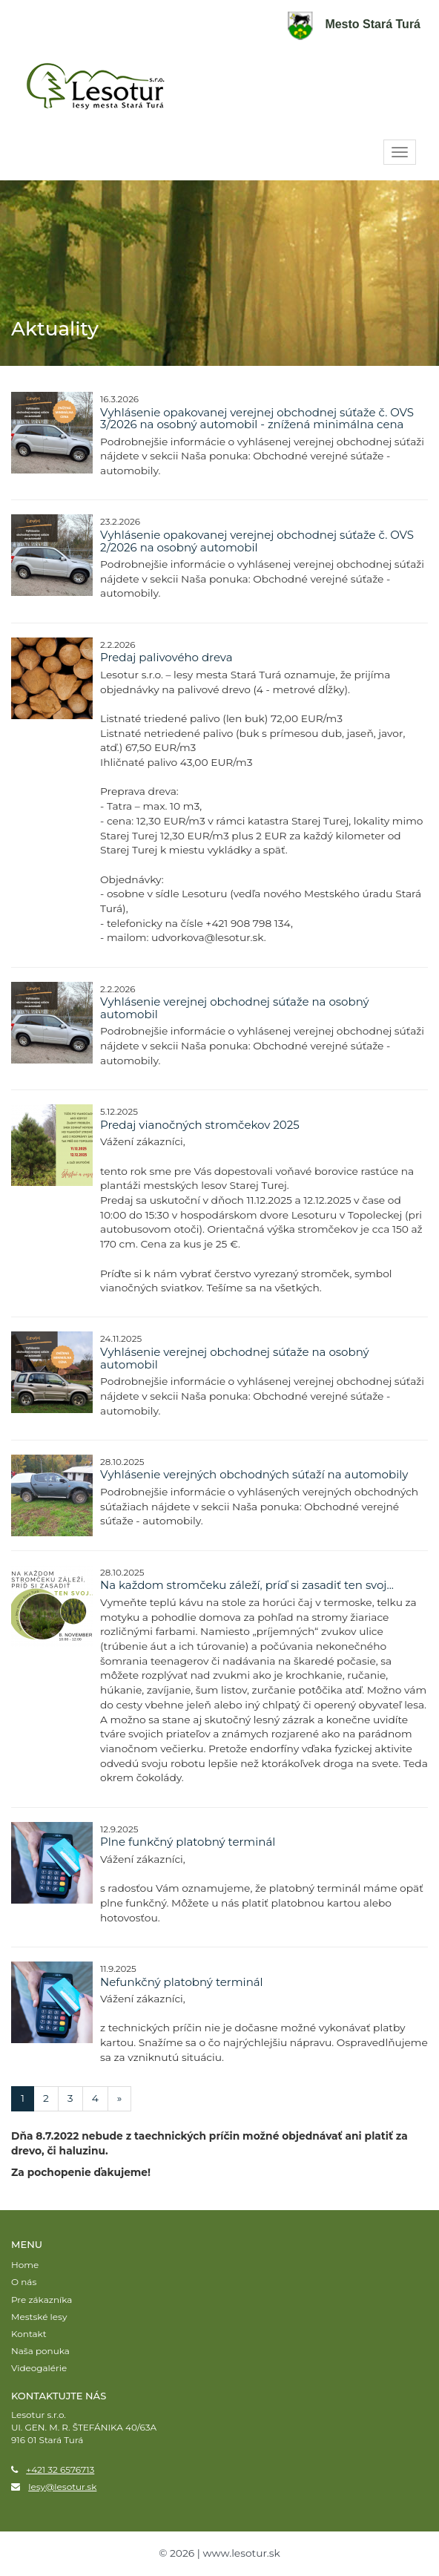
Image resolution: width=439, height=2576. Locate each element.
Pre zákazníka (41, 2299)
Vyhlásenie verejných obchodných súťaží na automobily (254, 1474)
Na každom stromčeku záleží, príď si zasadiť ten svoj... (247, 1585)
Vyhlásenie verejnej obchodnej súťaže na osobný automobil (234, 1007)
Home (25, 2264)
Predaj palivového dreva (166, 657)
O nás (23, 2281)
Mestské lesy (39, 2316)
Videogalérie (39, 2367)
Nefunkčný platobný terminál (181, 1982)
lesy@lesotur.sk (62, 2486)
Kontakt (29, 2333)
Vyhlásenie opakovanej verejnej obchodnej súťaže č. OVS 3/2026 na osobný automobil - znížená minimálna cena (257, 418)
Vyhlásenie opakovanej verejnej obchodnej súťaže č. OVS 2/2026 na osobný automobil (257, 541)
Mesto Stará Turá (354, 24)
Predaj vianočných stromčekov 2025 (200, 1125)
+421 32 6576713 (60, 2469)
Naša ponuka (40, 2350)
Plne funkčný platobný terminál (187, 1842)
